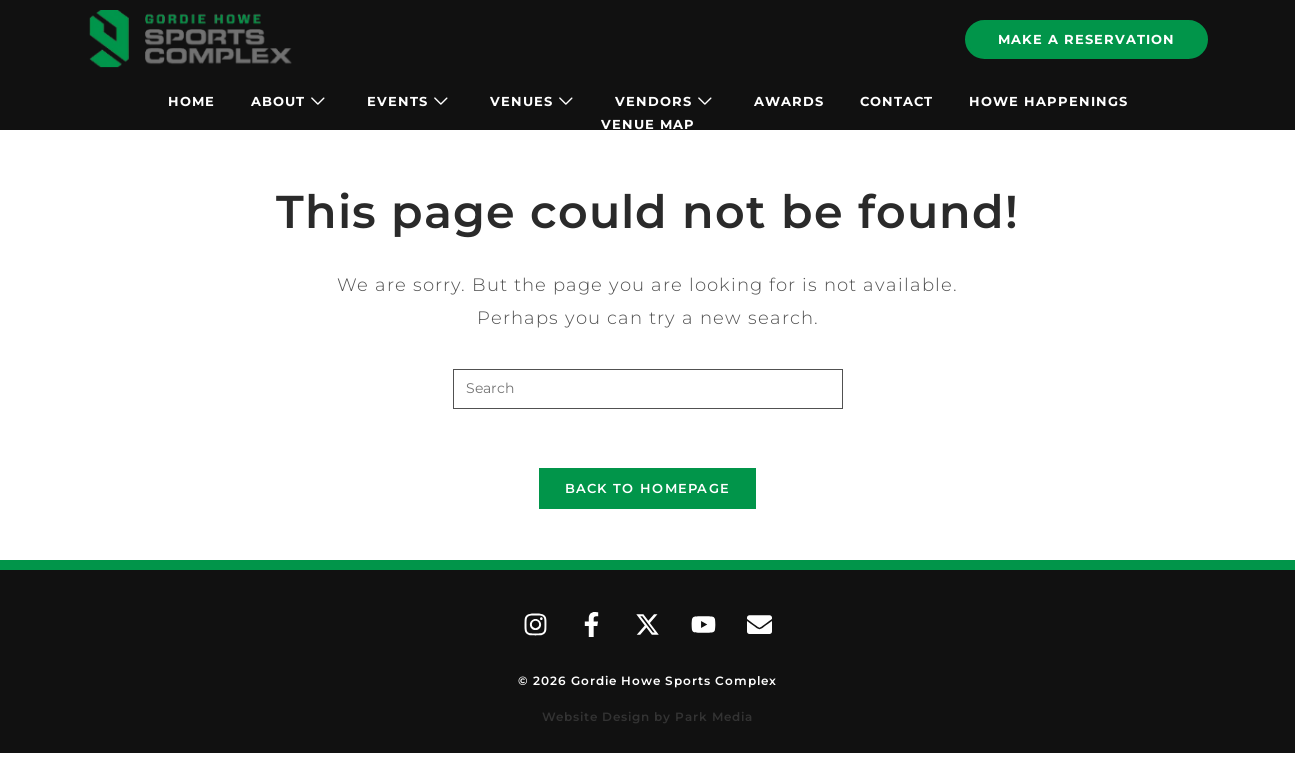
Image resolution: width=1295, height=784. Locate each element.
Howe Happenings (1048, 101)
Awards (789, 101)
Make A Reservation (1086, 39)
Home (191, 101)
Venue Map (648, 124)
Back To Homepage (648, 490)
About (288, 101)
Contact (896, 101)
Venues (531, 101)
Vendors (663, 101)
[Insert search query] (648, 389)
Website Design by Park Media (647, 719)
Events (407, 101)
